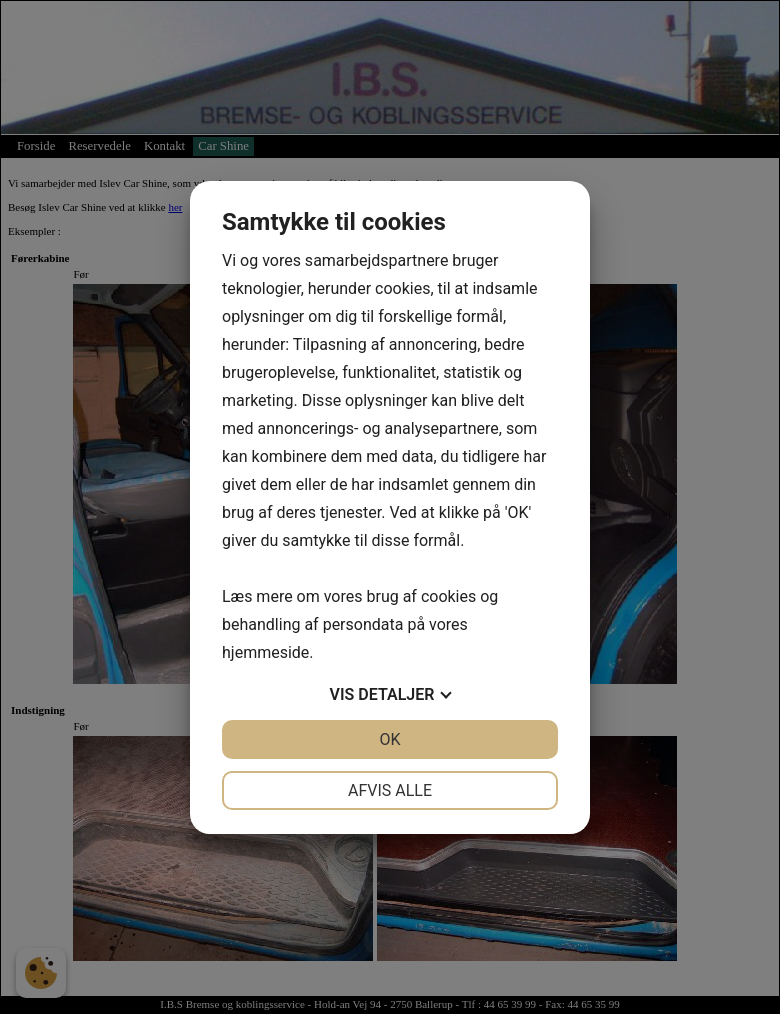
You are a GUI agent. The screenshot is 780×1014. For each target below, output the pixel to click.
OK (389, 739)
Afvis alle (390, 790)
